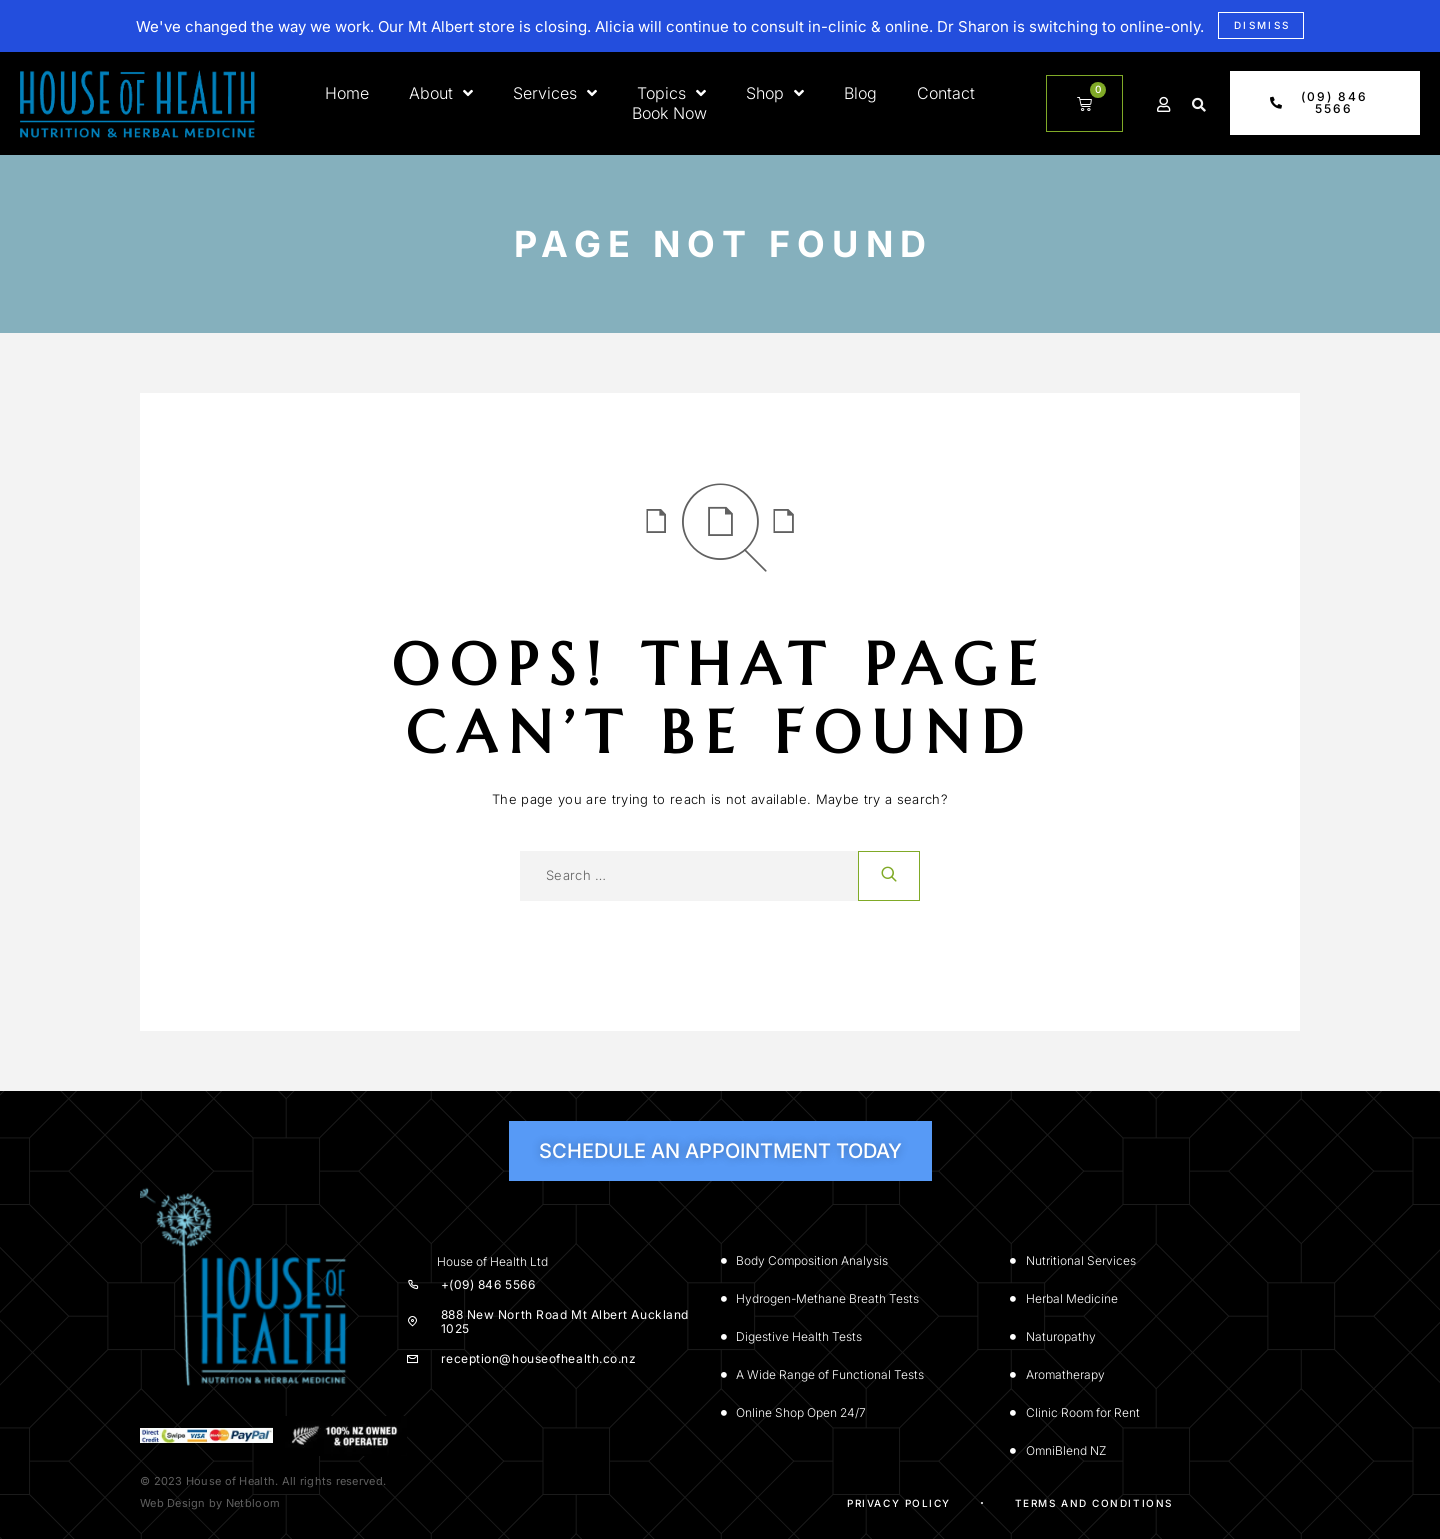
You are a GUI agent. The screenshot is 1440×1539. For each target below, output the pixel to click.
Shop (775, 93)
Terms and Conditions (1094, 1503)
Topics (671, 93)
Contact (946, 93)
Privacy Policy (899, 1503)
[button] (1199, 105)
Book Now (669, 113)
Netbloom (253, 1503)
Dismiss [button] (1262, 25)
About (441, 93)
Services (555, 93)
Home (347, 93)
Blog (860, 93)
